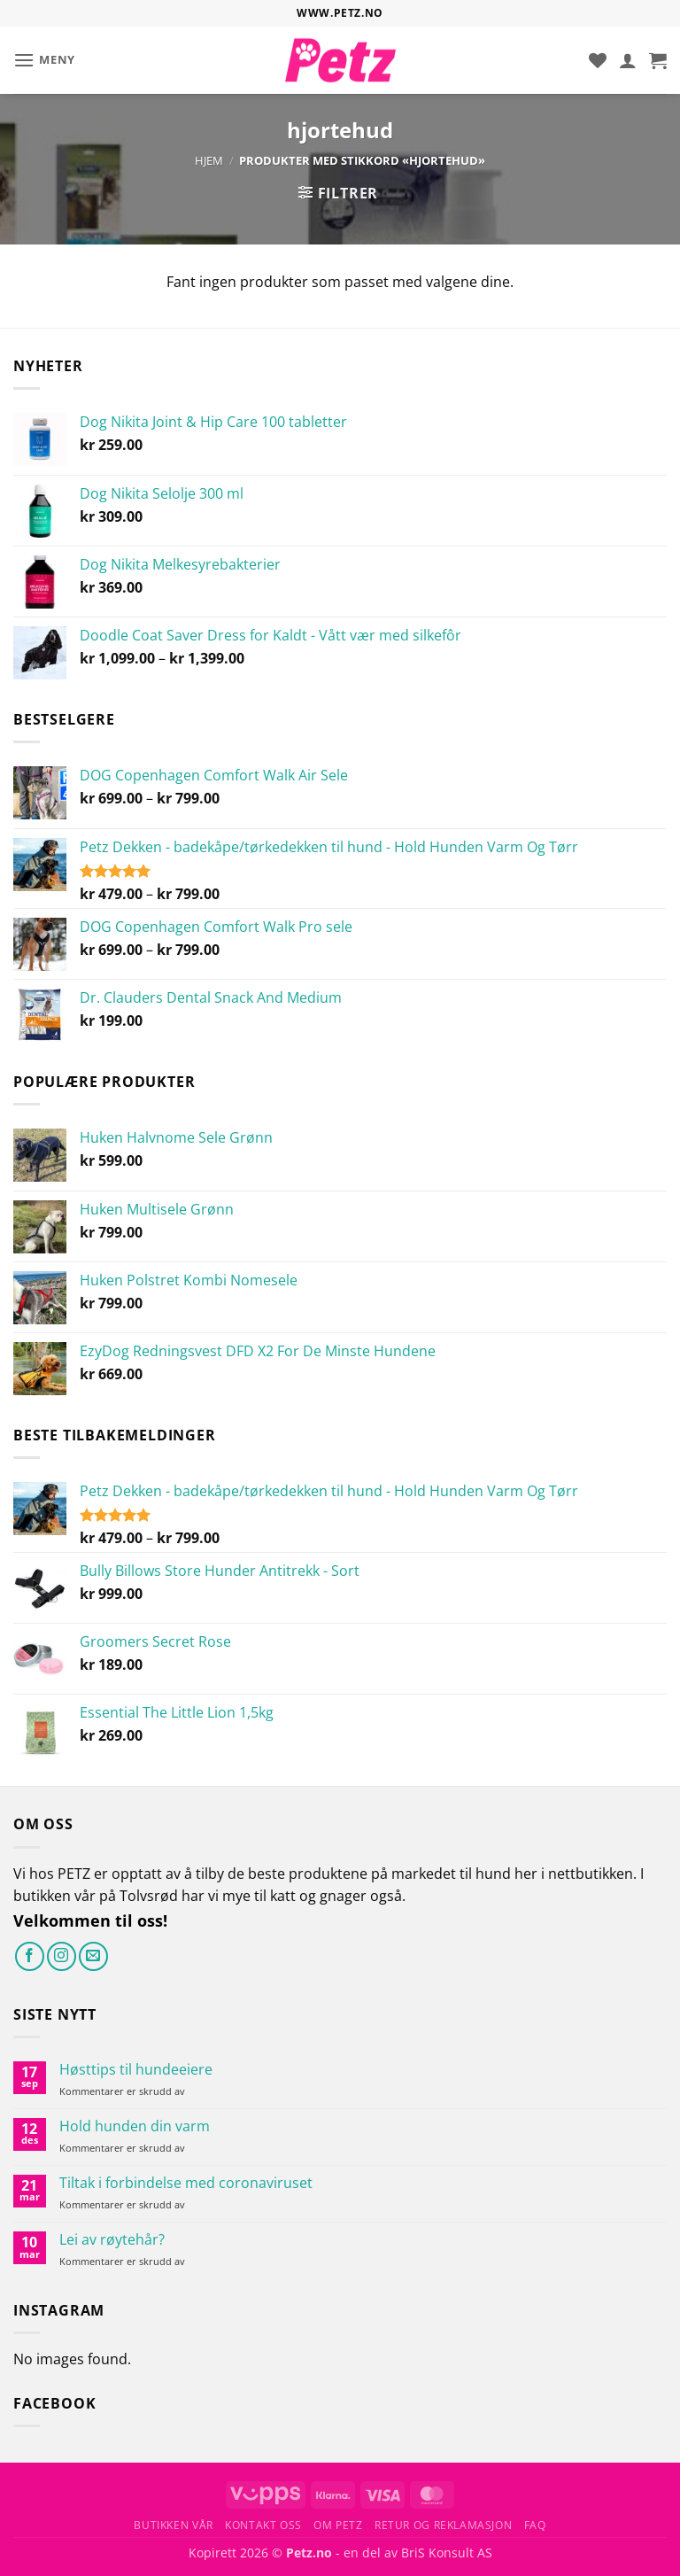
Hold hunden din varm (134, 2126)
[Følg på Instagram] (61, 1956)
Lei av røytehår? (112, 2239)
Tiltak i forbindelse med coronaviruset (186, 2183)
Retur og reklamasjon (443, 2525)
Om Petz (337, 2525)
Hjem (209, 160)
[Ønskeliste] (598, 60)
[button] (44, 59)
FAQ (535, 2525)
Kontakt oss (263, 2525)
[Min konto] (628, 60)
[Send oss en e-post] (93, 1956)
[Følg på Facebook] (29, 1956)
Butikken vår (173, 2525)
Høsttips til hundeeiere (135, 2069)
